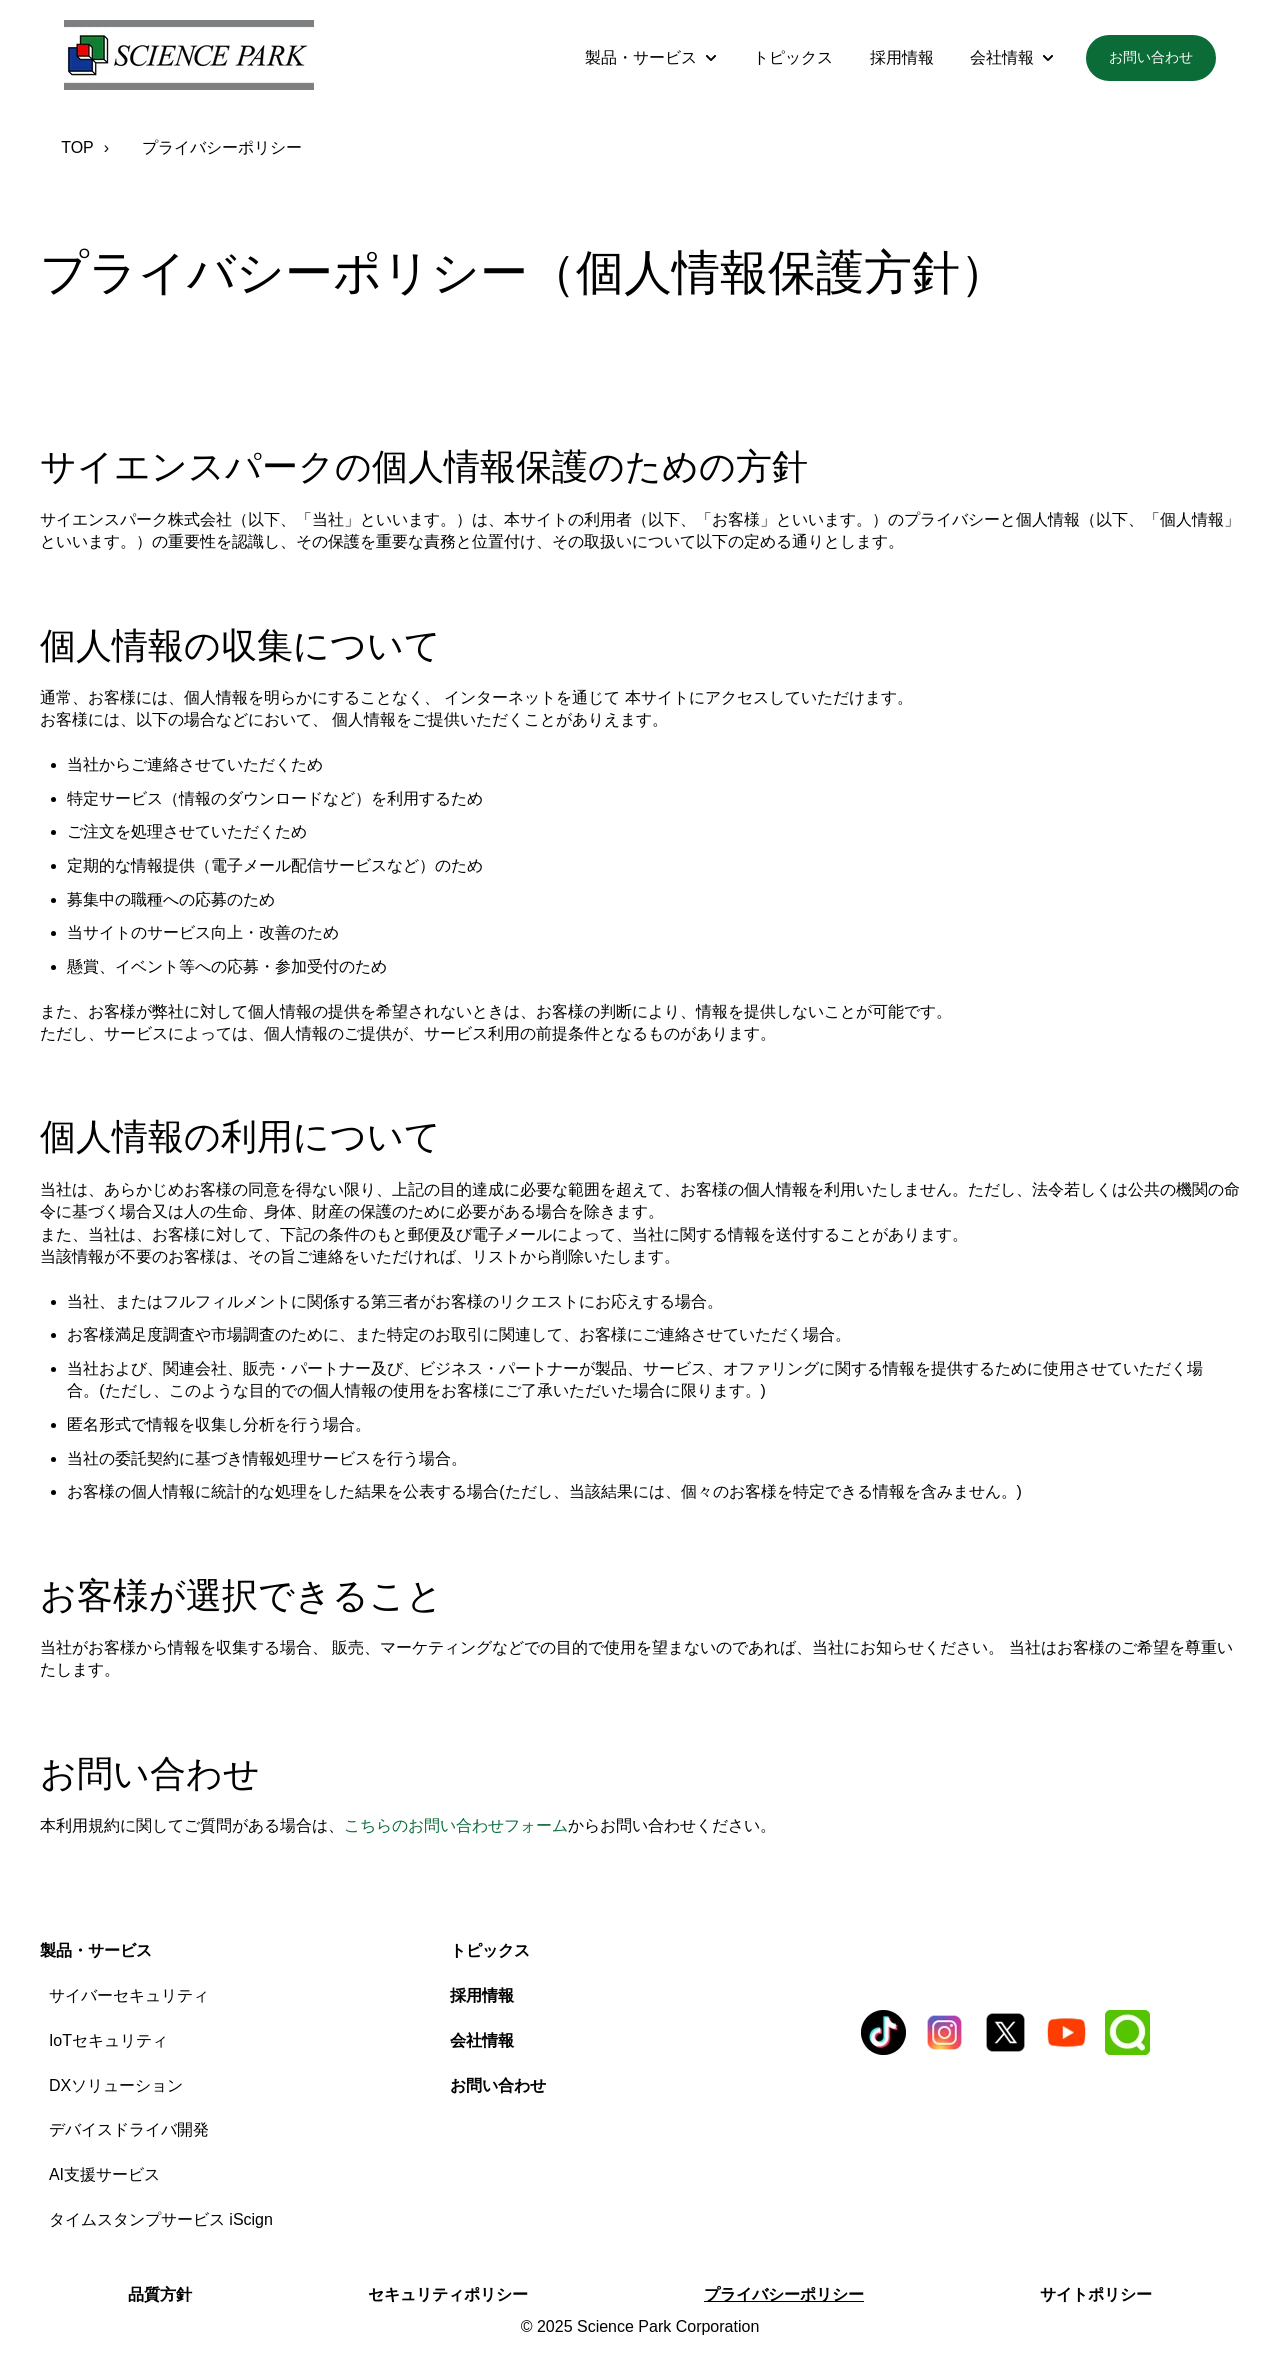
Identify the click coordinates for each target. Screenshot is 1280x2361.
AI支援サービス (104, 2174)
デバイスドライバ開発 (129, 2129)
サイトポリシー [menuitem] (1096, 2294)
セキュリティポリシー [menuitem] (448, 2294)
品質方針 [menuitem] (160, 2294)
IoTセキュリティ (108, 2040)
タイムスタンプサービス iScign (161, 2219)
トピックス (793, 57)
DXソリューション (116, 2085)
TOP (77, 147)
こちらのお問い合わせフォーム (456, 1825)
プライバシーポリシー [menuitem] (784, 2294)
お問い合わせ (1151, 57)
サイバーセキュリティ (129, 1995)
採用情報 (902, 57)
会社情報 (1002, 57)
